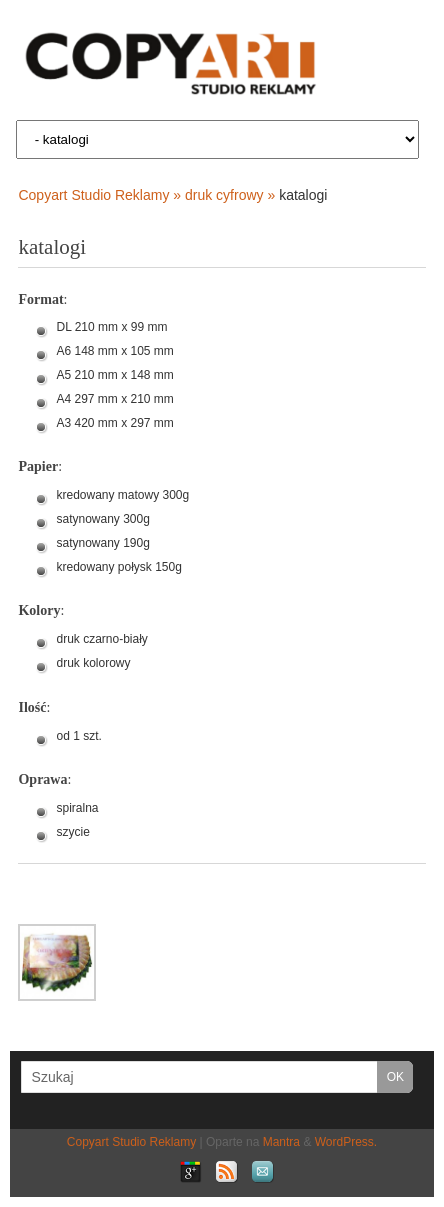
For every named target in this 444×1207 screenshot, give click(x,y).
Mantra (281, 1142)
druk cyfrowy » (232, 195)
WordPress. (346, 1142)
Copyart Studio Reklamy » (101, 195)
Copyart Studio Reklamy (131, 1142)
